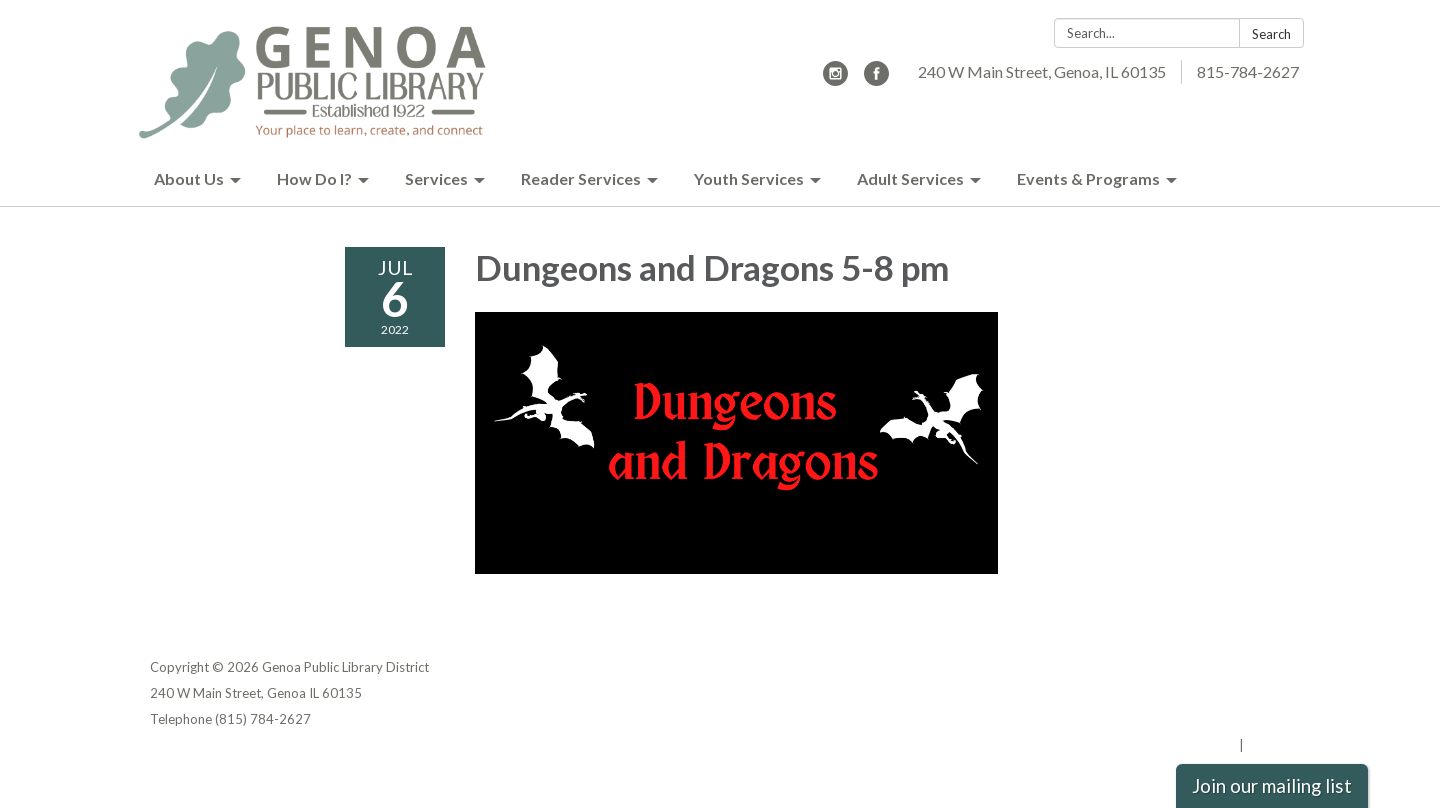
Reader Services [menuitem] (581, 178)
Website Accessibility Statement (1184, 719)
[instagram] (835, 79)
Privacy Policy (1246, 667)
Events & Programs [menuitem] (1088, 178)
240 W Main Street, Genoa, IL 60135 (1042, 71)
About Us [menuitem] (189, 178)
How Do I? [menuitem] (314, 178)
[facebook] (876, 79)
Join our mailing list (1272, 786)
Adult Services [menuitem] (910, 178)
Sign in (1268, 745)
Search (1271, 34)
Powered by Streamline (1162, 745)
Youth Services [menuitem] (749, 178)
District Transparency (1220, 693)
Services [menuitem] (436, 178)
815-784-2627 (1248, 71)
